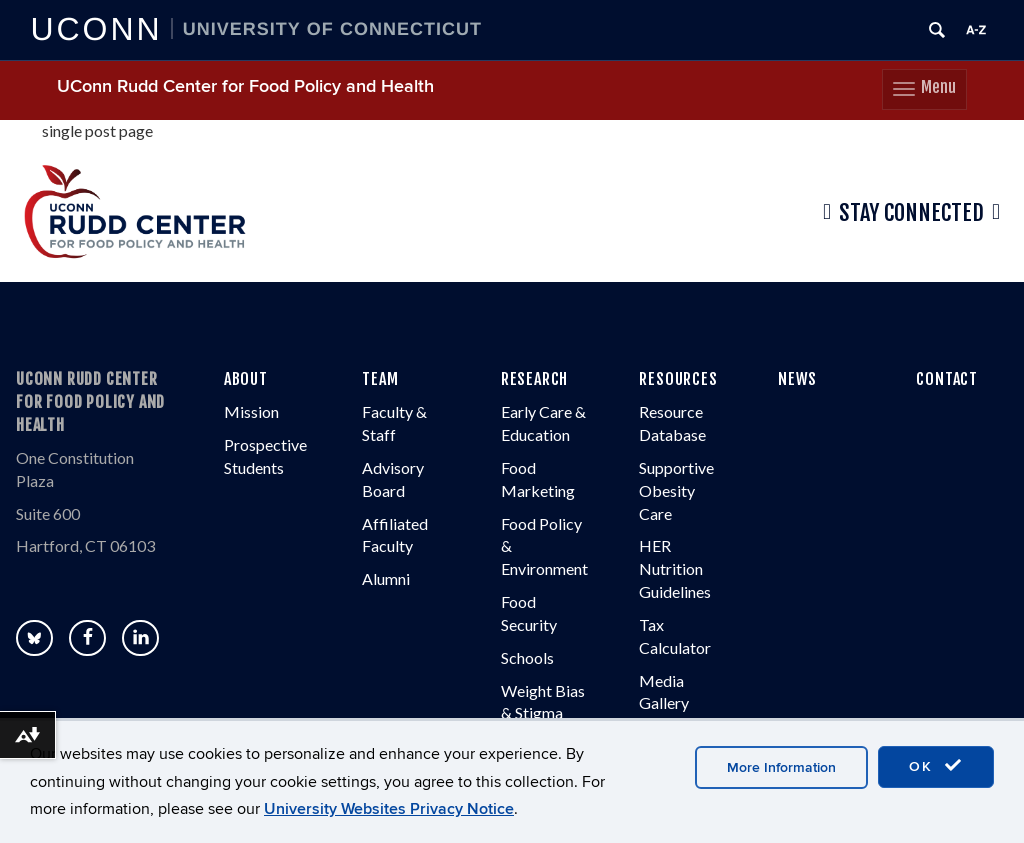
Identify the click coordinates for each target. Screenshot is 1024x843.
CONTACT (947, 379)
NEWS (797, 379)
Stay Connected (911, 212)
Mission (251, 411)
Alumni (386, 578)
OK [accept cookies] (936, 766)
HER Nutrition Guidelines (675, 568)
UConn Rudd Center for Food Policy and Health (245, 86)
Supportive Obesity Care (676, 490)
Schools (527, 657)
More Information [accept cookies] (781, 767)
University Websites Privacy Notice (389, 809)
